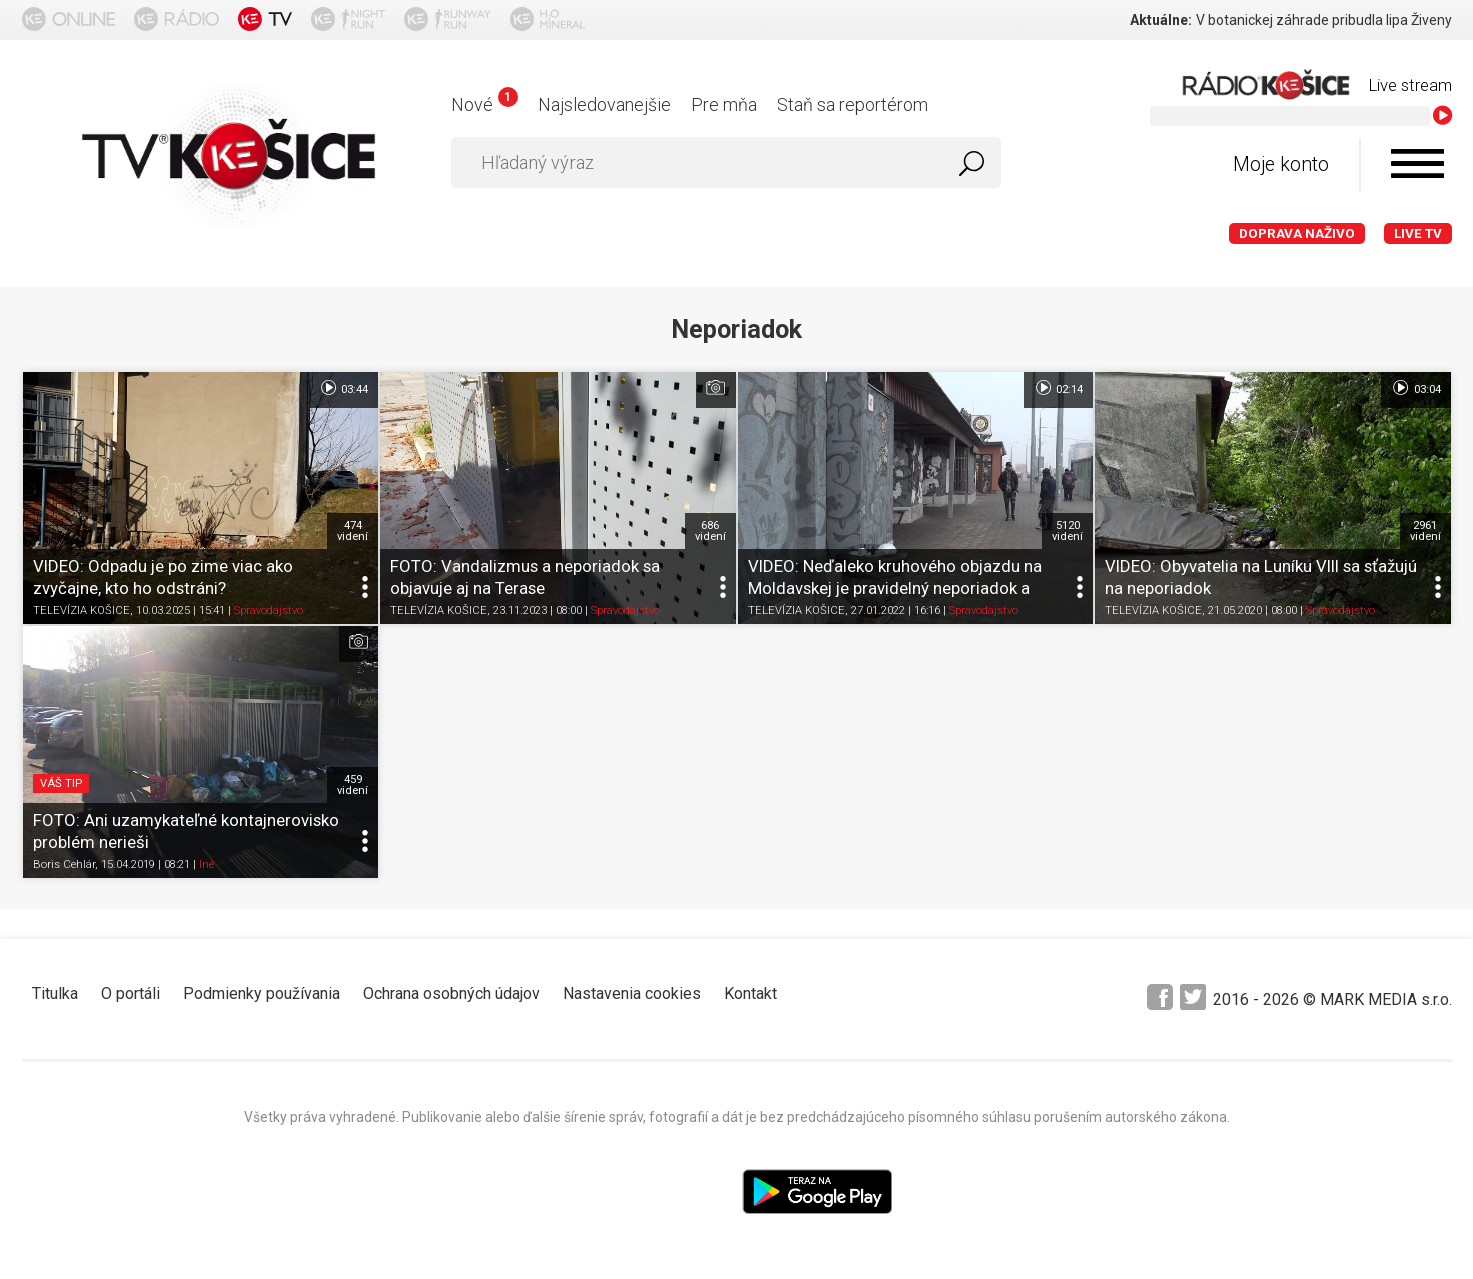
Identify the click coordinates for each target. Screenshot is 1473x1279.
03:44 (343, 388)
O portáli (130, 993)
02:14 (1058, 388)
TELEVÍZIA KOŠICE (81, 610)
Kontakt (750, 993)
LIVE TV (1418, 233)
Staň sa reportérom (852, 104)
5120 (1067, 531)
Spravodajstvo (268, 610)
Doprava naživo (1297, 233)
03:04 (1415, 388)
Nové (484, 104)
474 (352, 531)
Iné (206, 865)
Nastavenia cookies (632, 993)
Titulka (55, 993)
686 (710, 531)
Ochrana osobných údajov (451, 993)
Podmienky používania (261, 993)
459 (352, 785)
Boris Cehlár (64, 865)
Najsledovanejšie (604, 104)
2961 (1425, 531)
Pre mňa (724, 104)
